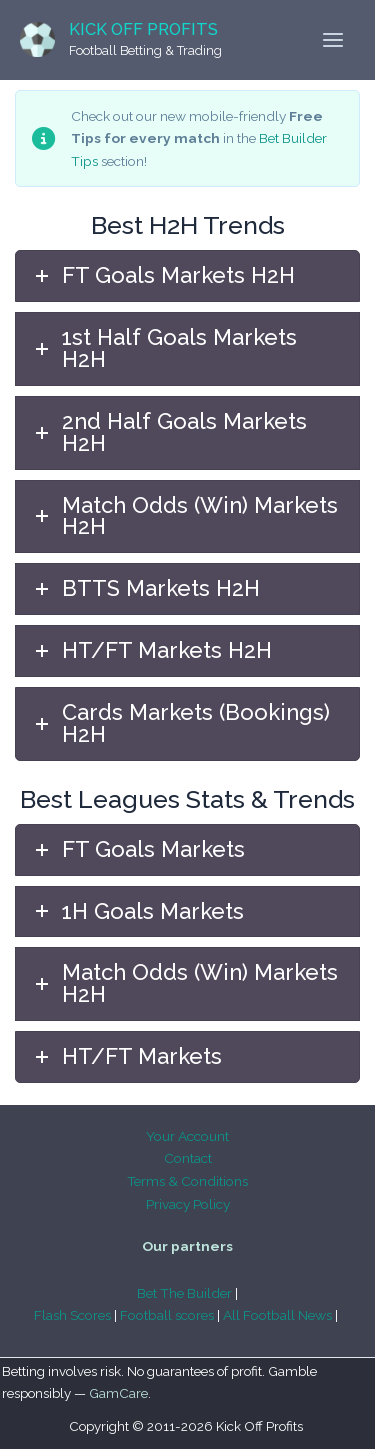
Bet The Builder (184, 1293)
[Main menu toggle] (333, 40)
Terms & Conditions (187, 1181)
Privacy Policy (188, 1204)
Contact (188, 1158)
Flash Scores (72, 1315)
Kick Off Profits (143, 29)
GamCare (118, 1393)
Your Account (187, 1136)
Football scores (167, 1315)
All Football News (277, 1315)
